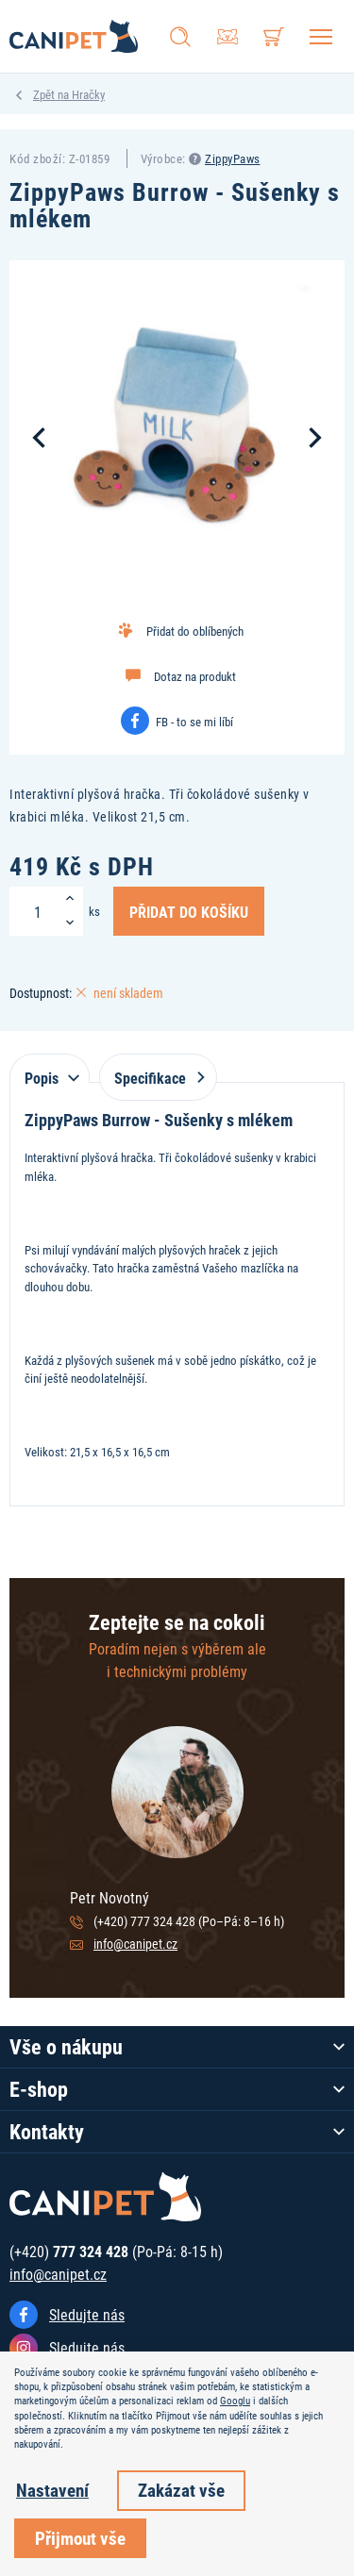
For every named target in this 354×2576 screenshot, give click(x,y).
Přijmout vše (80, 2538)
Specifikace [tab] (155, 1078)
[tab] (49, 1068)
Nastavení (52, 2489)
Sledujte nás (87, 2314)
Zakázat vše (181, 2489)
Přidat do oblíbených (195, 631)
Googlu (235, 2400)
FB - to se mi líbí (194, 721)
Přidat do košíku (188, 911)
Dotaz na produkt (195, 676)
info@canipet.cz (135, 1944)
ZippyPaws (233, 158)
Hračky (88, 94)
